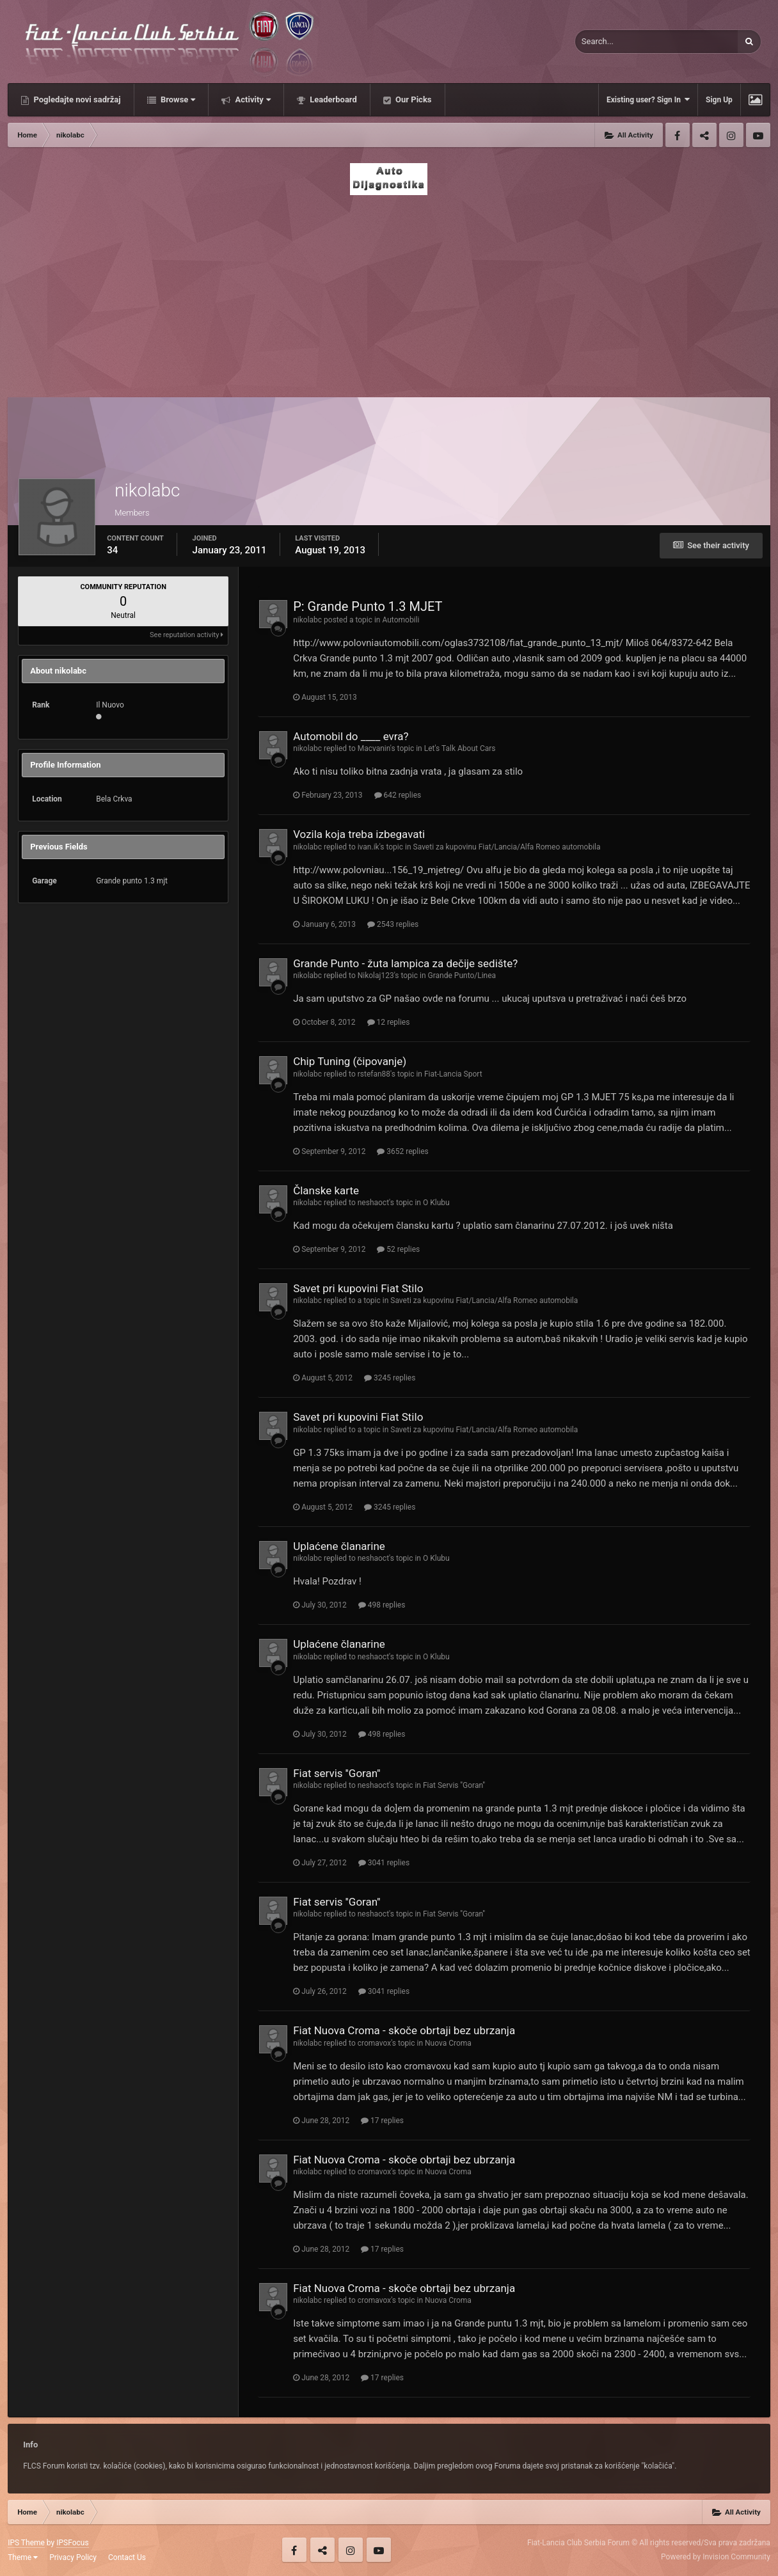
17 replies (382, 2120)
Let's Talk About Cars (460, 748)
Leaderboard (332, 99)
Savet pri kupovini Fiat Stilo (358, 1288)
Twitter (704, 135)
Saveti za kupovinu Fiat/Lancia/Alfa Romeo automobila (507, 846)
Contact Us (127, 2557)
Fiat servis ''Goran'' (336, 1773)
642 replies (398, 795)
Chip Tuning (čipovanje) (349, 1061)
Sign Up (719, 99)
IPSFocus (72, 2542)
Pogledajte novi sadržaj (76, 99)
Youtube (758, 135)
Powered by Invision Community (715, 2556)
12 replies (388, 1022)
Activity (252, 99)
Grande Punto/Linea (462, 975)
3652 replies (402, 1151)
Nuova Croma (448, 2043)
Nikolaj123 (376, 975)
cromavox (374, 2043)
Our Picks (412, 99)
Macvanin (374, 748)
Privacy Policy (73, 2557)
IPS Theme (26, 2542)
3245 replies (389, 1377)
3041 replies (383, 1862)
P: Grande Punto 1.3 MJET (367, 606)
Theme (23, 2557)
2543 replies (392, 924)
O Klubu (436, 1202)
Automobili (400, 619)
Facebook (677, 135)
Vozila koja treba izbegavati (359, 834)
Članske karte (326, 1190)
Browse (177, 99)
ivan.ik (368, 846)
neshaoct (373, 1202)
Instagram (731, 135)
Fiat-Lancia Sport (453, 1074)
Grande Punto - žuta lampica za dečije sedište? (405, 963)
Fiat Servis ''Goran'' (454, 1785)
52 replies (398, 1249)
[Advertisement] (389, 292)
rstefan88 (374, 1074)
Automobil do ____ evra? (350, 736)
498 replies (382, 1604)
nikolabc (307, 619)
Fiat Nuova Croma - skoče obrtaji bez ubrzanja (404, 2030)
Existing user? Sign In (648, 99)
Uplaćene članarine (339, 1546)
